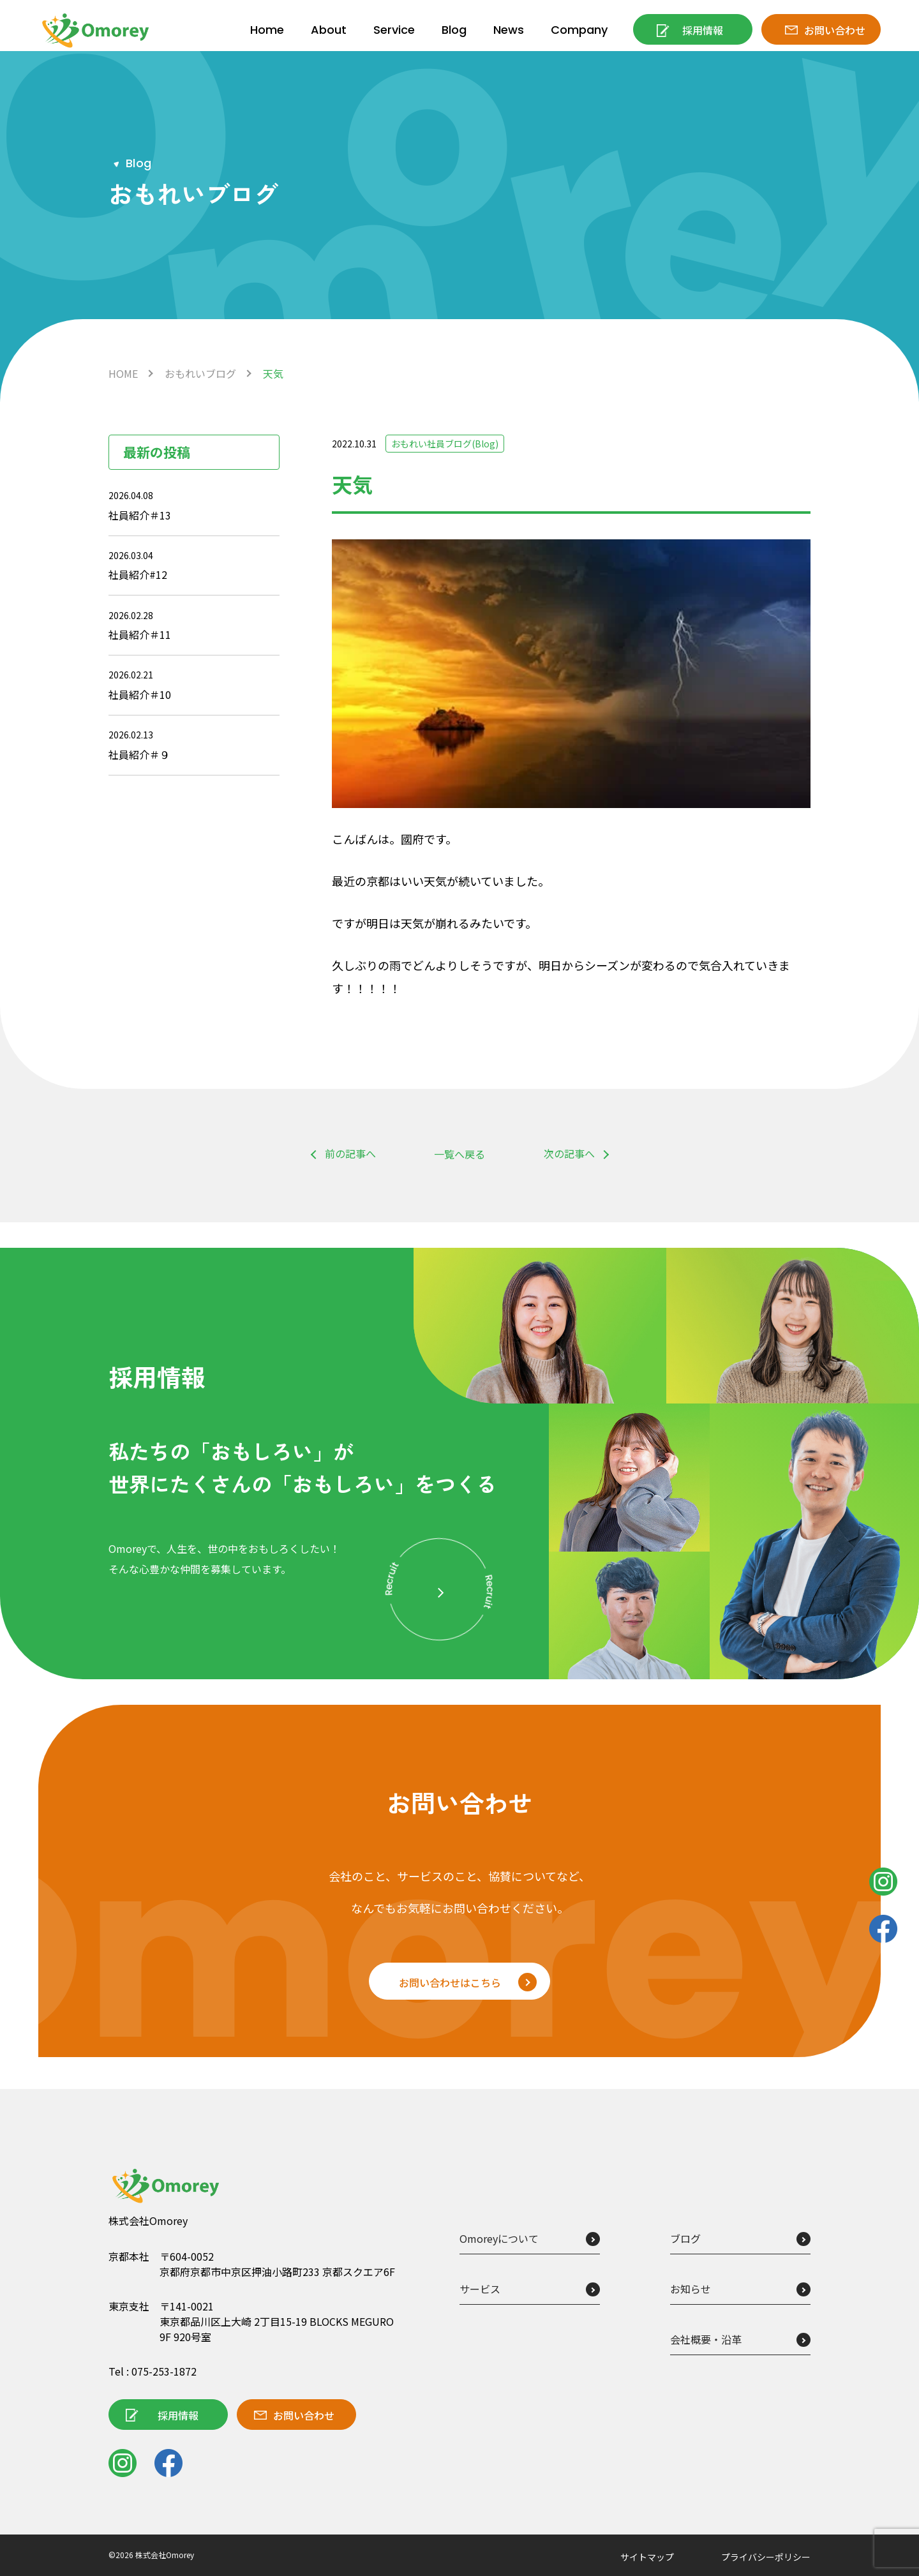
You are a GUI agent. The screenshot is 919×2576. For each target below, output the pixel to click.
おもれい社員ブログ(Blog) (444, 443)
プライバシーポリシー (766, 2556)
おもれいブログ (200, 373)
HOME (123, 373)
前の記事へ (350, 1153)
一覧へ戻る (459, 1154)
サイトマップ (647, 2556)
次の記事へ (569, 1153)
